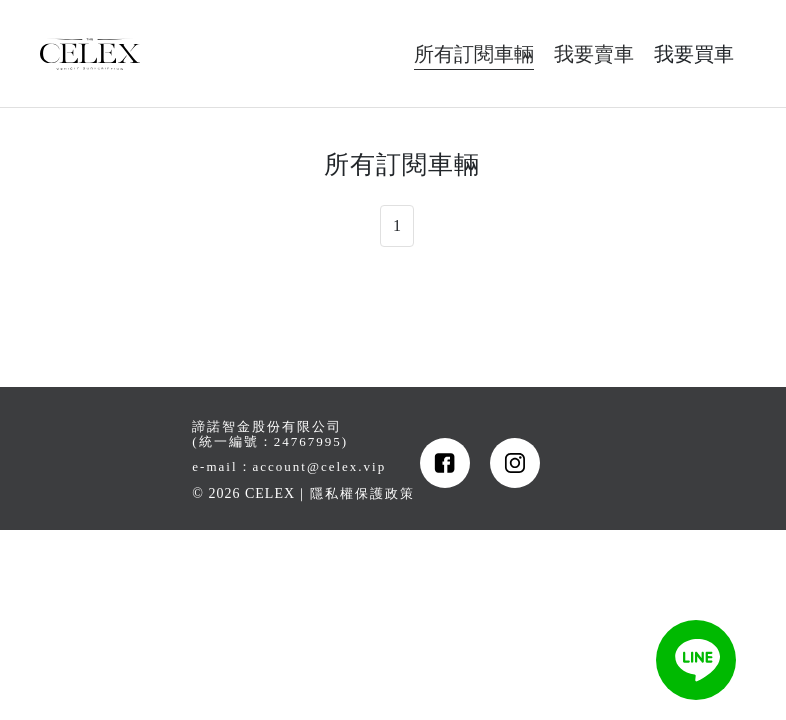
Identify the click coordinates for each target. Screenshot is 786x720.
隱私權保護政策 (362, 493)
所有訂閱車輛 (474, 54)
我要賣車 (594, 54)
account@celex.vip (320, 466)
